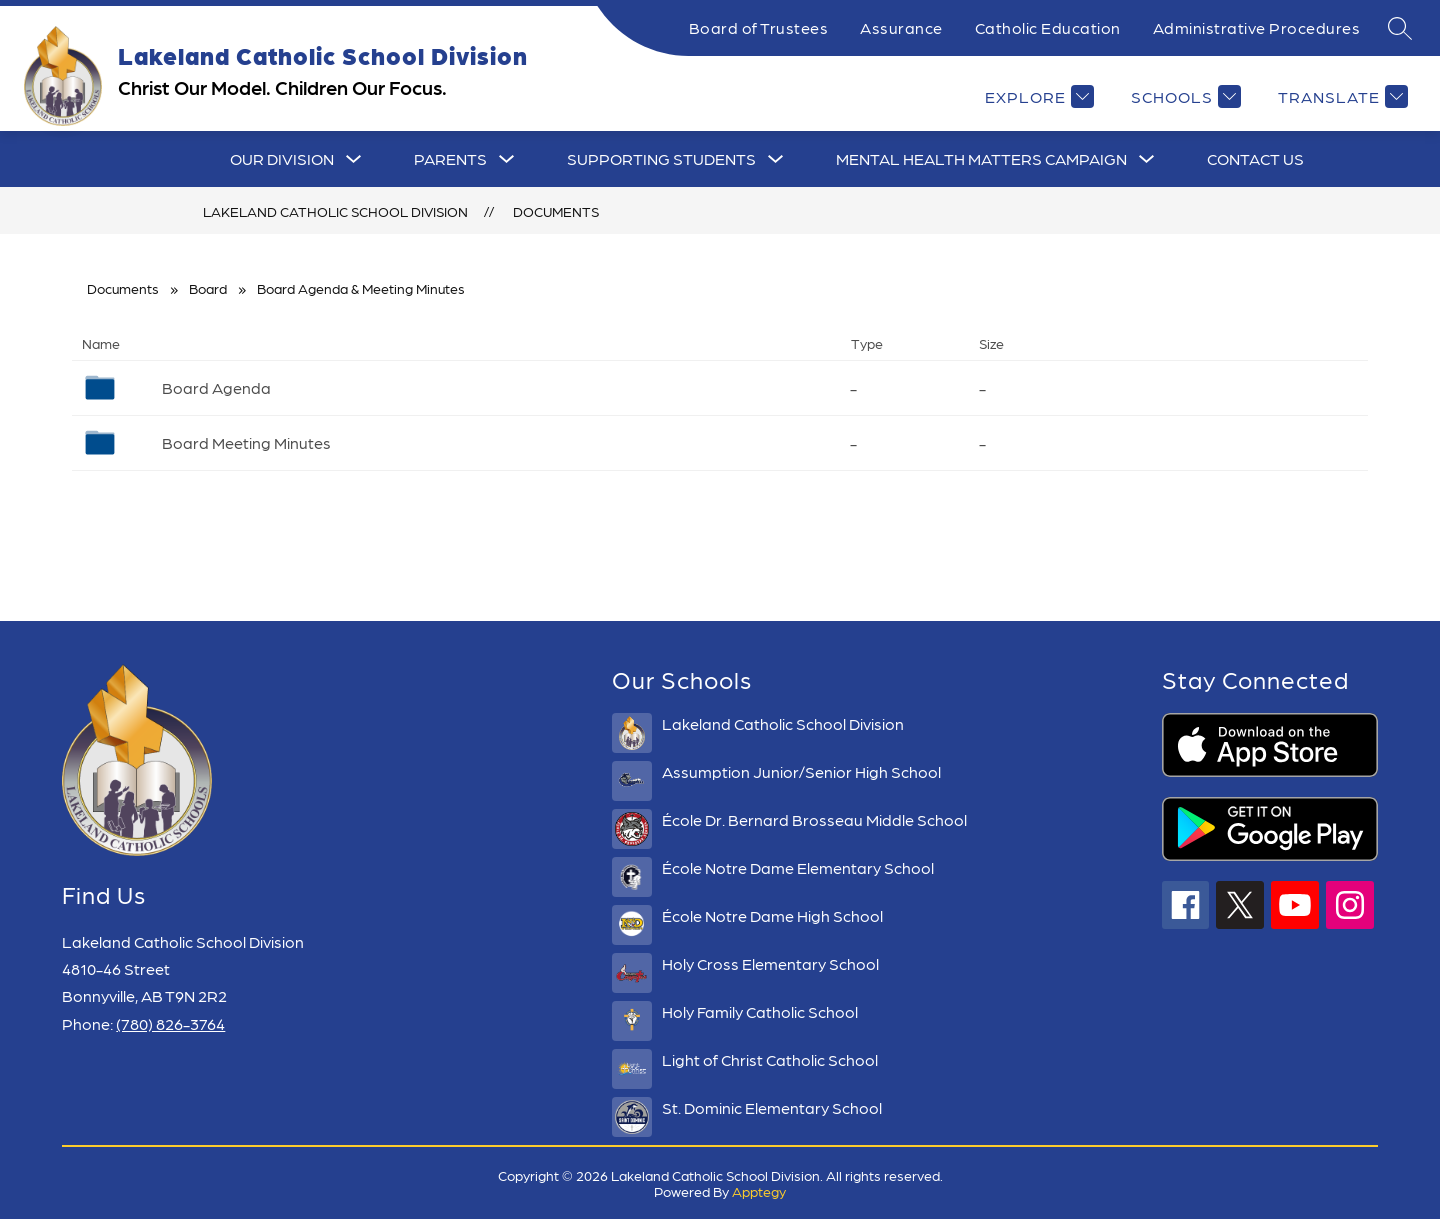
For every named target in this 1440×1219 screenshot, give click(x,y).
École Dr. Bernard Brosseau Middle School (814, 819)
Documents (556, 211)
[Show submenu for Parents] (450, 159)
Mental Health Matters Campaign (981, 158)
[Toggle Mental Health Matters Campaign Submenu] (1147, 159)
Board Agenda (216, 387)
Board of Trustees (759, 27)
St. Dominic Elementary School (772, 1107)
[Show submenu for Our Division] (282, 159)
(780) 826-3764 (170, 1023)
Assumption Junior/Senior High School (801, 771)
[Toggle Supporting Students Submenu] (776, 159)
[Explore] (1037, 96)
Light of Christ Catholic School (770, 1059)
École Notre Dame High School (772, 915)
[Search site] (1400, 28)
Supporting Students (661, 158)
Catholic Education (1048, 27)
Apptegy (759, 1191)
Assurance (901, 27)
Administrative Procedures (1257, 27)
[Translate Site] (1340, 96)
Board (208, 288)
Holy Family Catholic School (760, 1011)
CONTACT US (1255, 158)
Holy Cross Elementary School (770, 963)
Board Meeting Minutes (246, 442)
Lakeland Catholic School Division (335, 211)
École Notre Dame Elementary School (798, 867)
